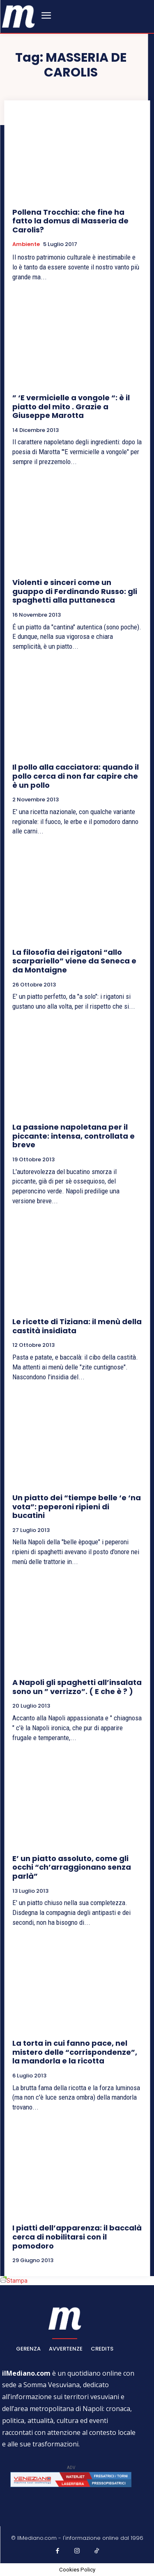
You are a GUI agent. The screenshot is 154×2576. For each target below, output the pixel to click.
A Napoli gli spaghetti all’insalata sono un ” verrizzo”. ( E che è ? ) (77, 1686)
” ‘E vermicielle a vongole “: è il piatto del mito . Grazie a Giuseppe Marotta (71, 406)
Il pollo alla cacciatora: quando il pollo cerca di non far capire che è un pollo (75, 776)
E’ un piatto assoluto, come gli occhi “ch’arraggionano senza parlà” (71, 1867)
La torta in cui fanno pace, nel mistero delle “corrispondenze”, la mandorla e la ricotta (74, 2052)
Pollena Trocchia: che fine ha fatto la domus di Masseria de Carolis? (70, 221)
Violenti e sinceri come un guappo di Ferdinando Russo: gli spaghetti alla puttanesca (74, 591)
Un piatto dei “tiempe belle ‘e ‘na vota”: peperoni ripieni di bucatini (76, 1506)
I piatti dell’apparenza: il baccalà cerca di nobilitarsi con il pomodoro (77, 2237)
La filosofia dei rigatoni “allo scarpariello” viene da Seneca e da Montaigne (74, 961)
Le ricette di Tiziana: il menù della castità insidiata (77, 1326)
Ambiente (26, 244)
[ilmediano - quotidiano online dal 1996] (18, 16)
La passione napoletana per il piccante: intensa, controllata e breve (73, 1136)
